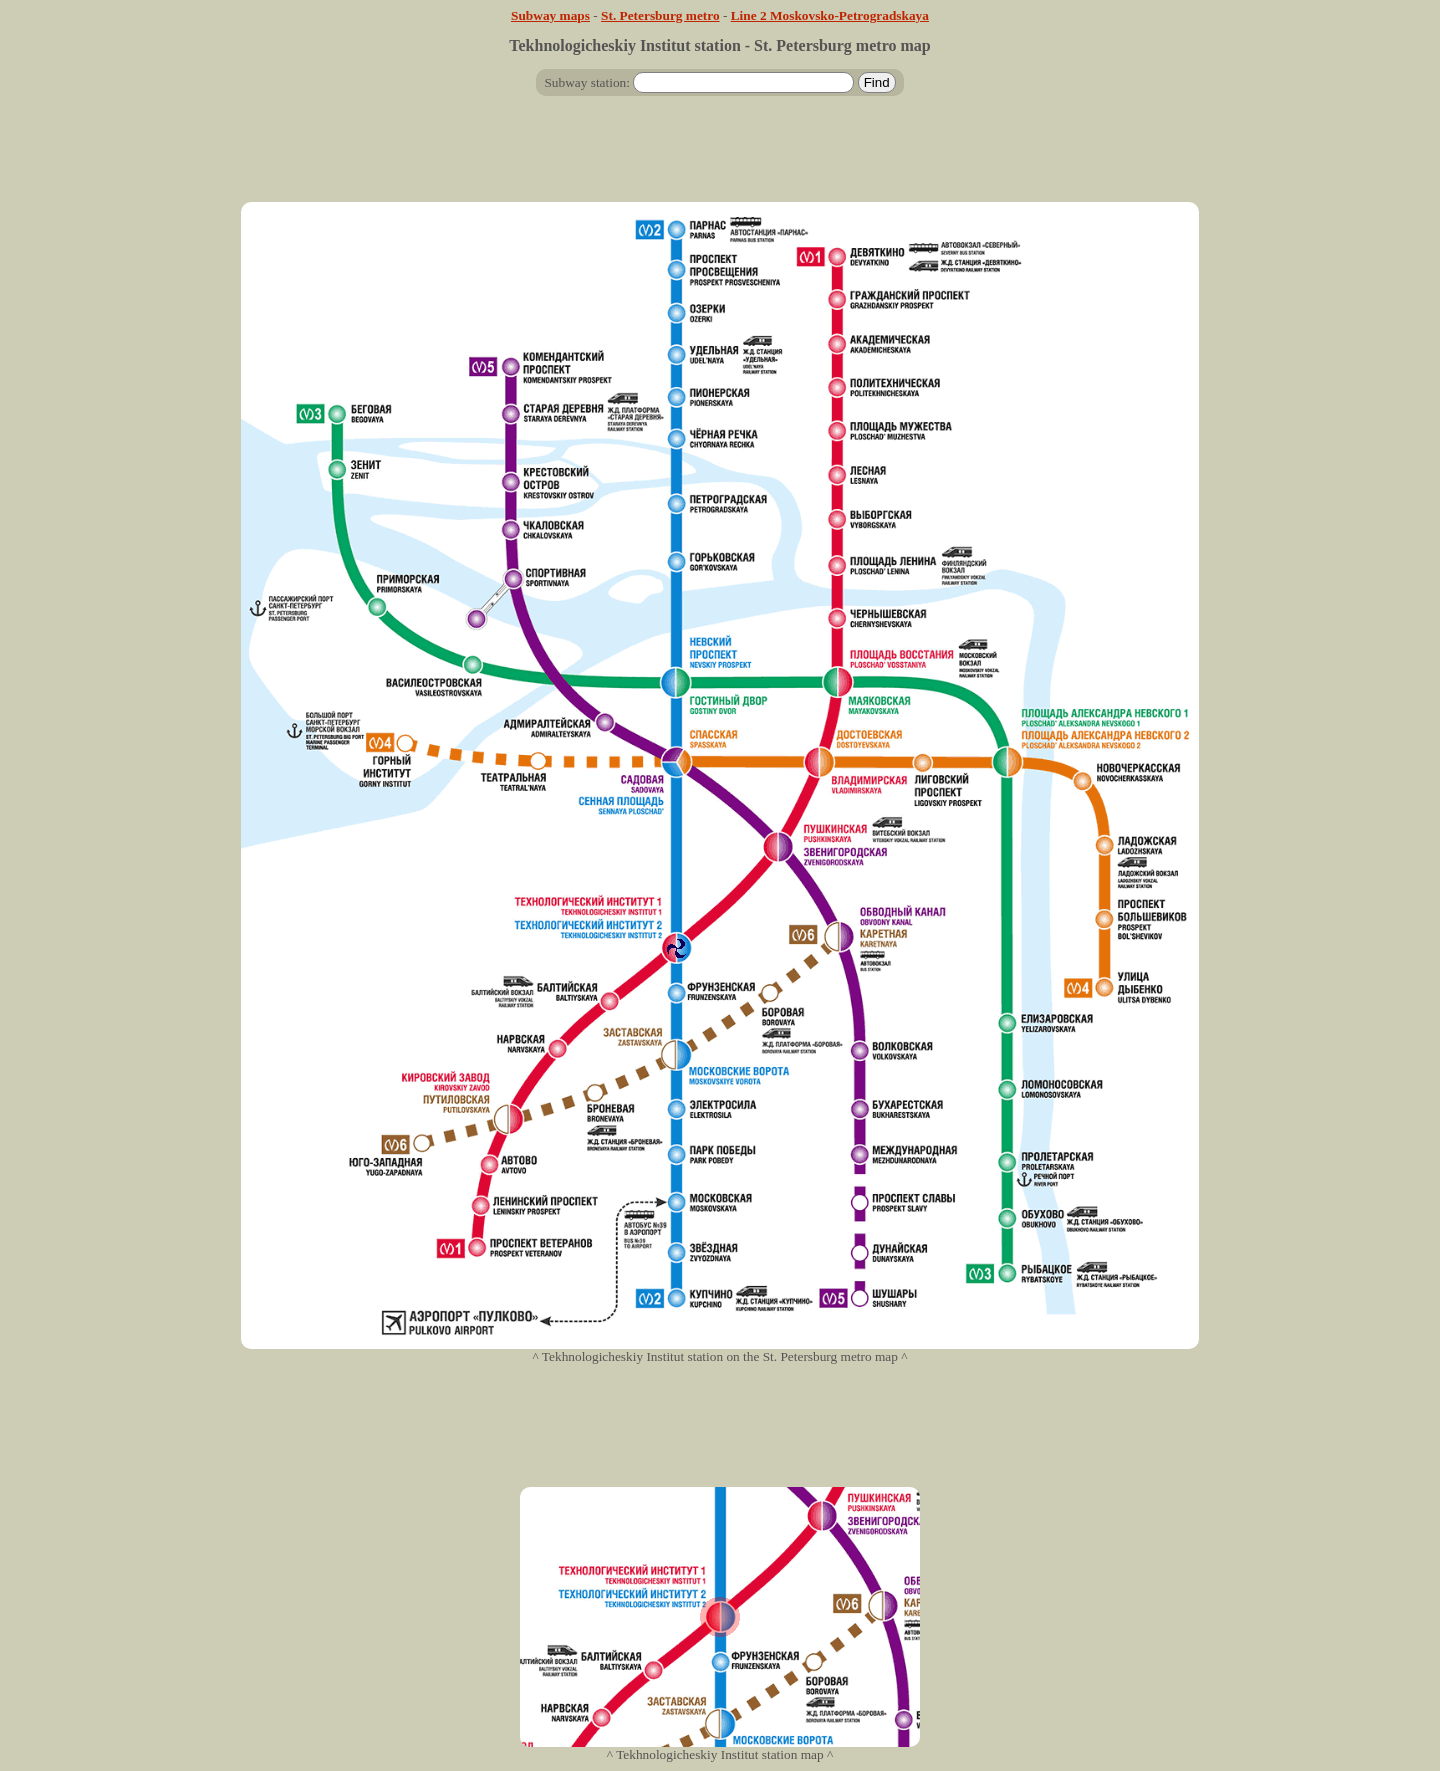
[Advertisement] (720, 157)
